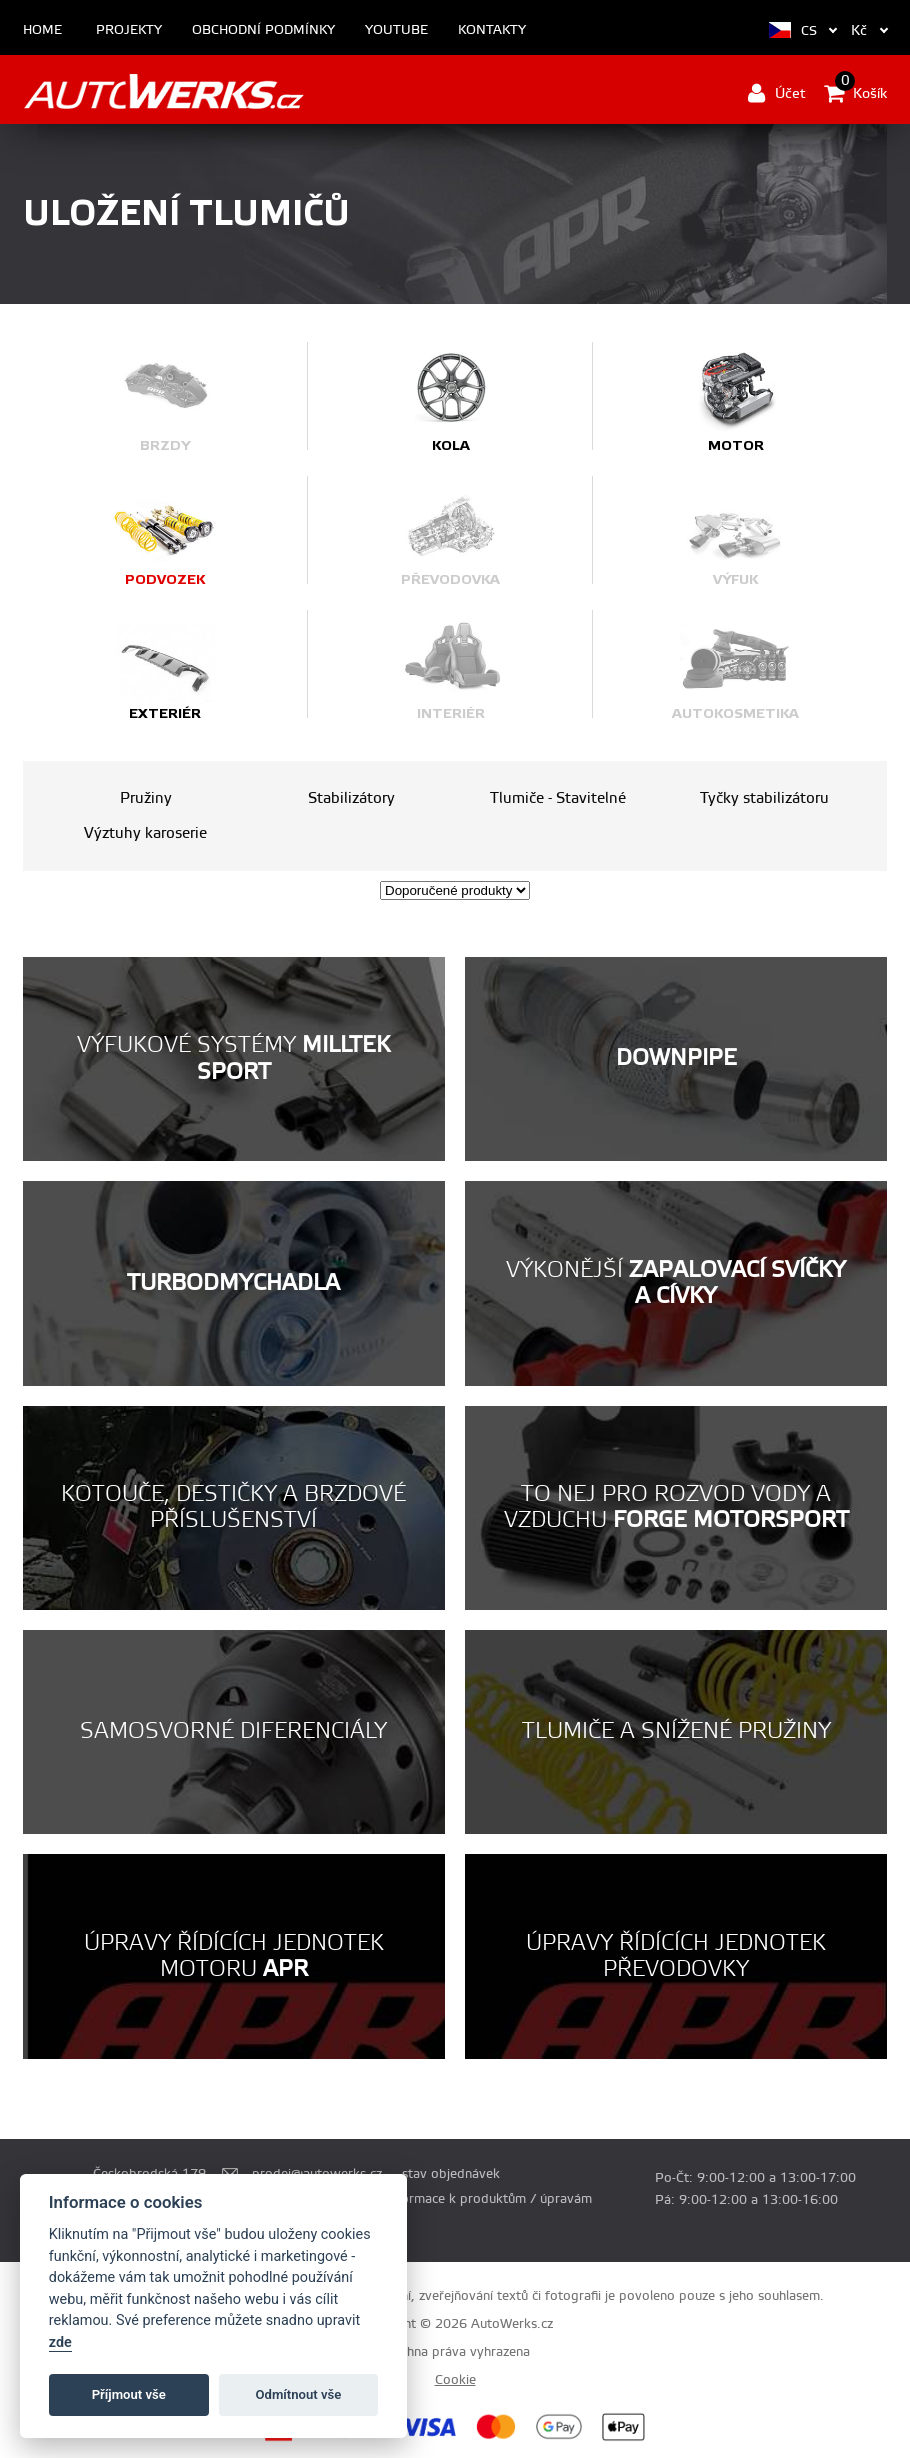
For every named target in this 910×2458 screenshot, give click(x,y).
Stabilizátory (351, 798)
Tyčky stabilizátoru (764, 798)
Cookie (455, 2380)
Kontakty (492, 30)
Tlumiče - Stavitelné (558, 798)
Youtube (396, 30)
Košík (855, 93)
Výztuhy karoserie (145, 833)
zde (60, 2342)
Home (42, 30)
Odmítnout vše (299, 2394)
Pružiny (146, 798)
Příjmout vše (129, 2394)
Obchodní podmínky (263, 30)
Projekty (129, 30)
